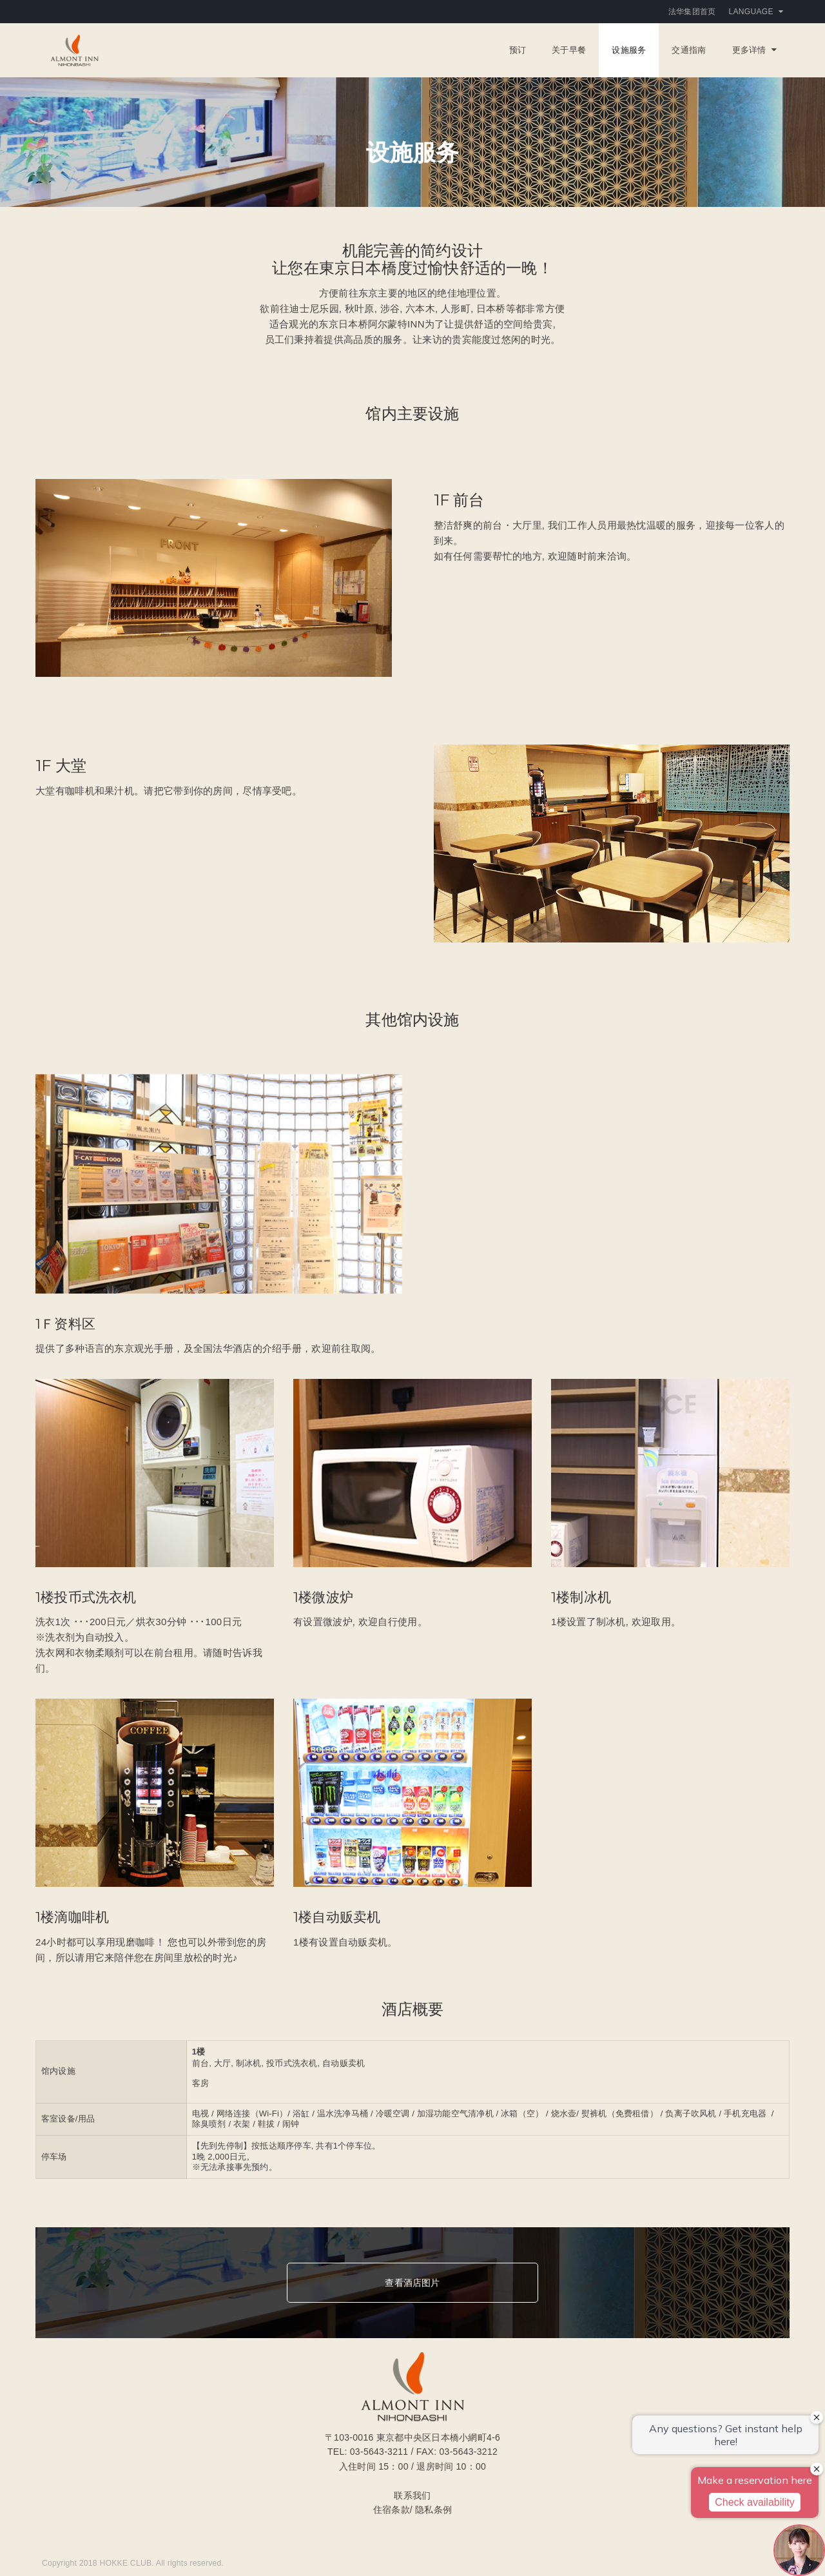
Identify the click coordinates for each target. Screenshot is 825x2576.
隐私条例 (433, 2509)
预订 (518, 50)
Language (756, 11)
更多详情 (754, 50)
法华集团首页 (692, 11)
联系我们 (412, 2495)
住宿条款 (391, 2509)
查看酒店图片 (412, 2283)
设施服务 (629, 50)
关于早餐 (569, 50)
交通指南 (689, 50)
